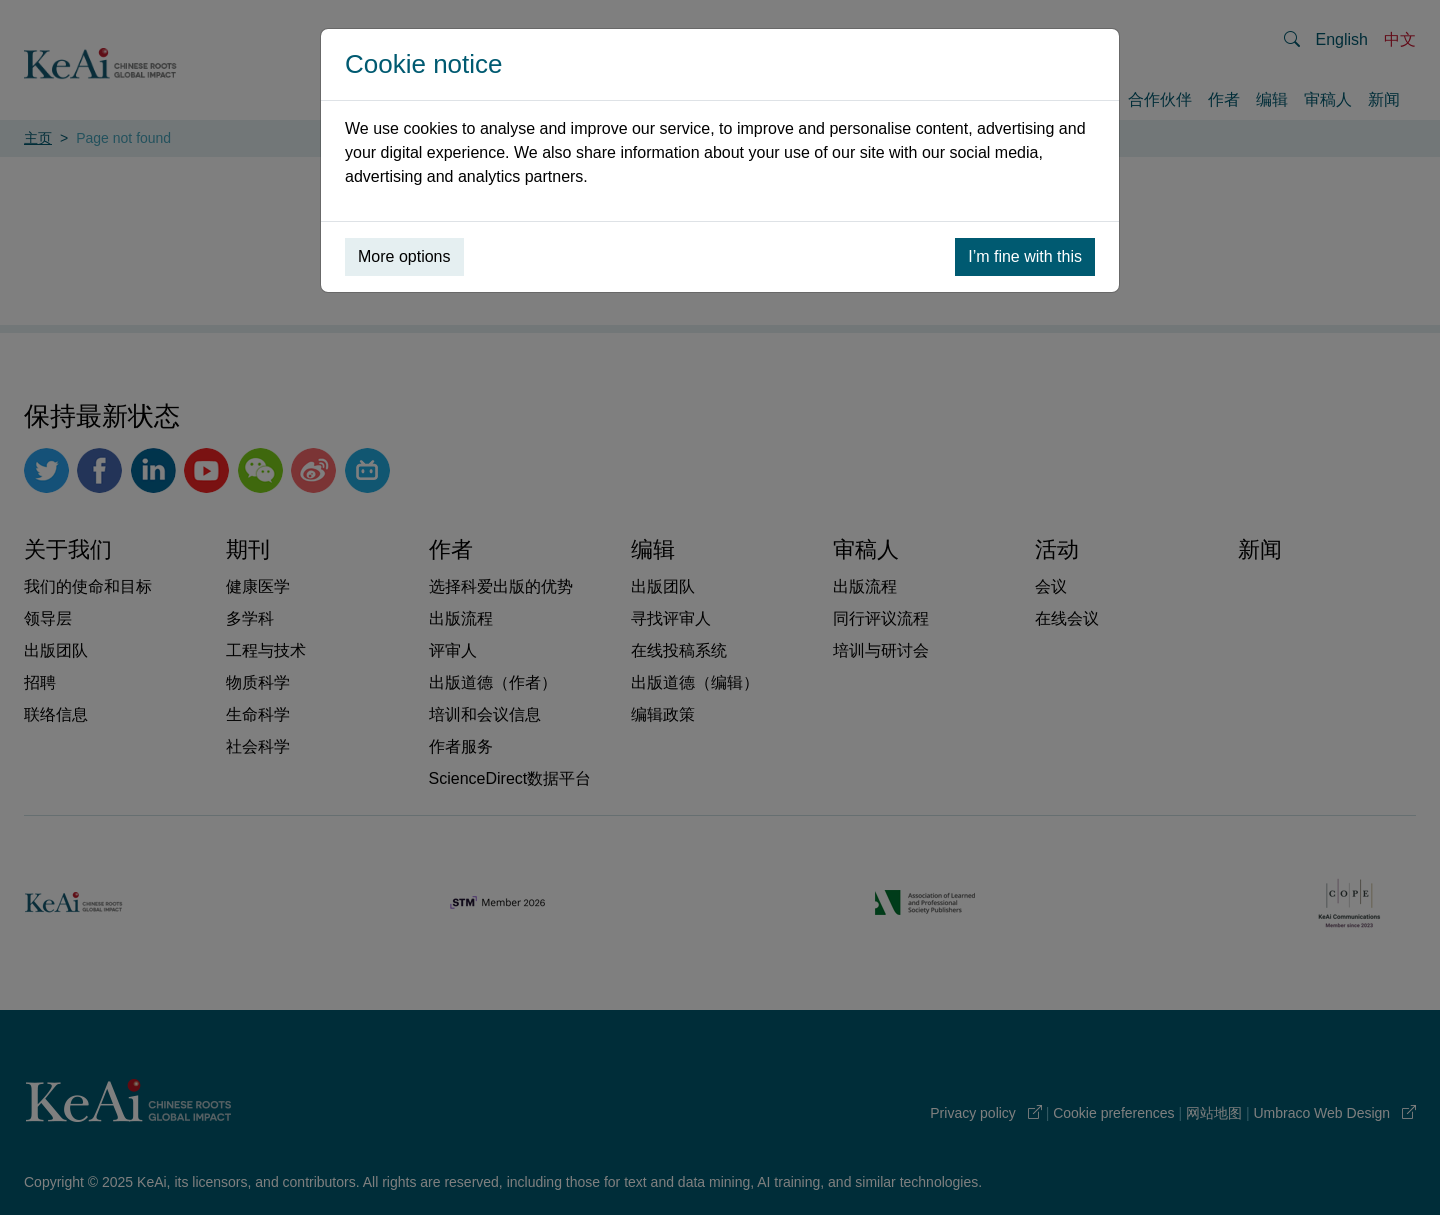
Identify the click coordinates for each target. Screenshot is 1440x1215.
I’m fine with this (1025, 256)
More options (404, 256)
